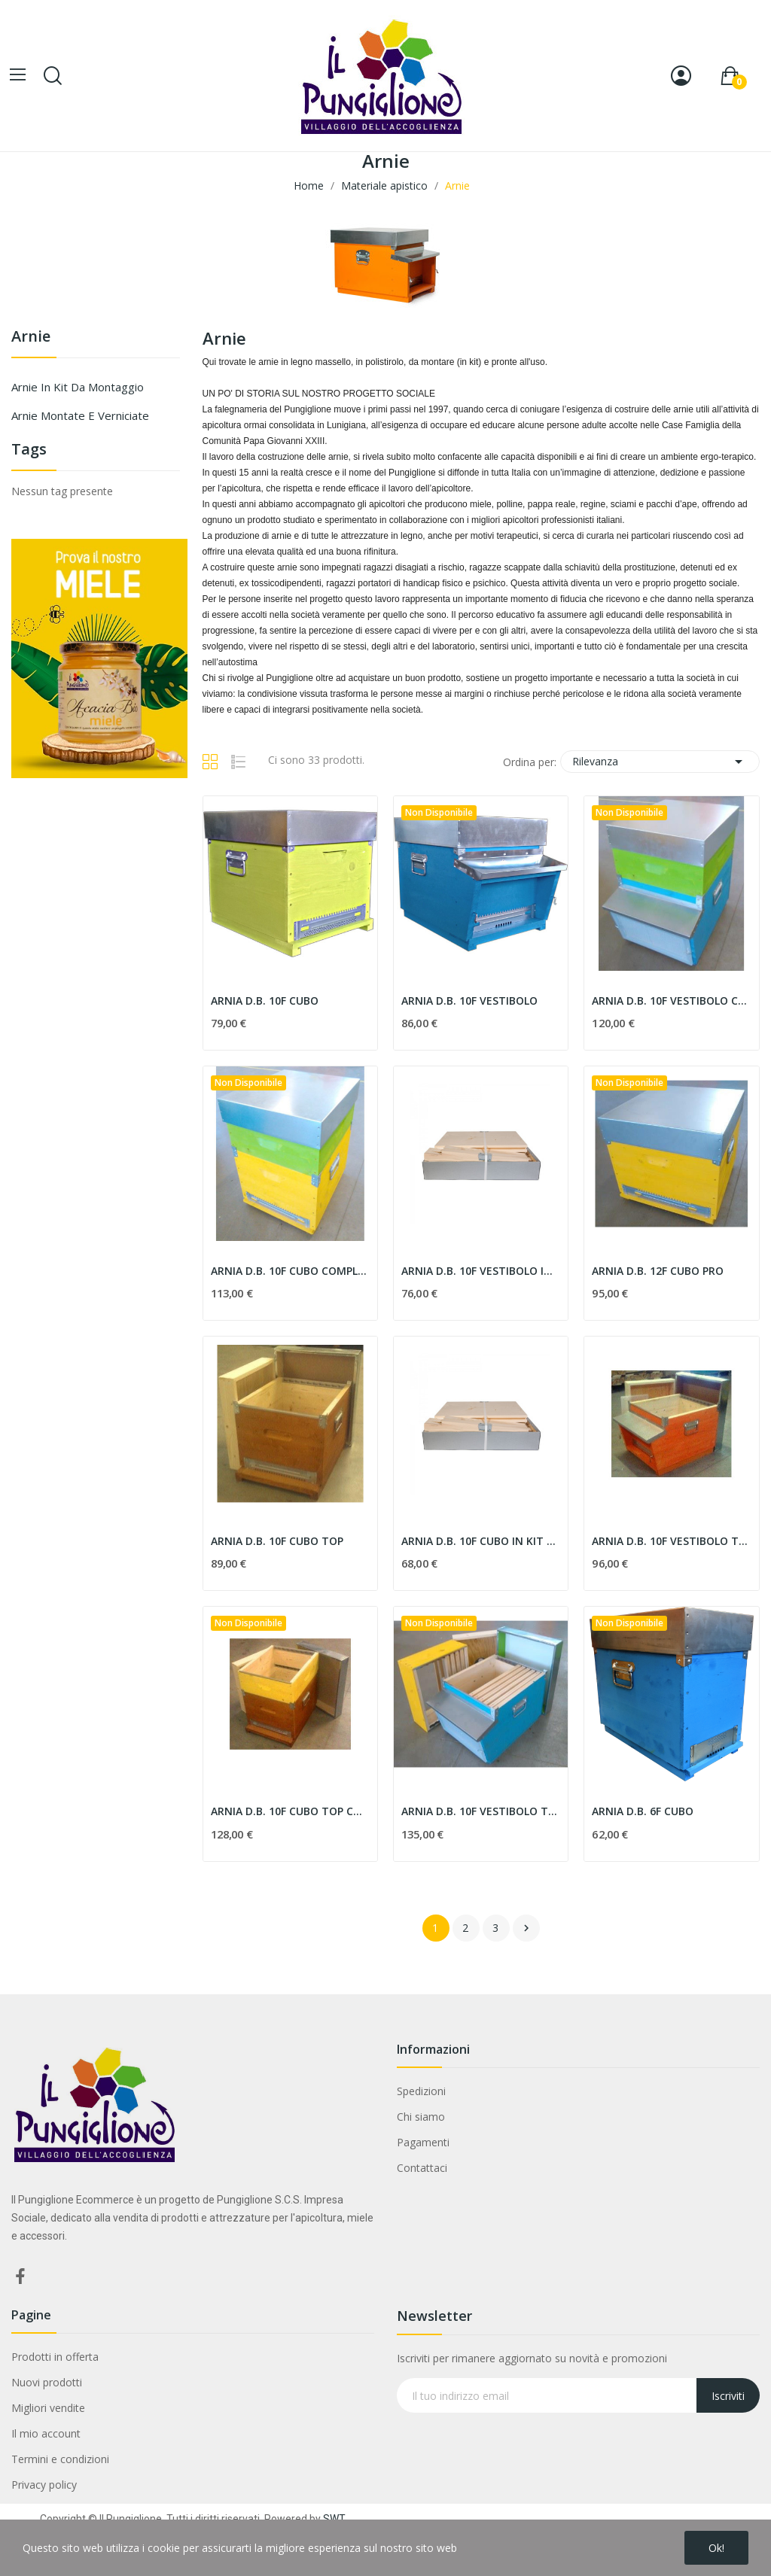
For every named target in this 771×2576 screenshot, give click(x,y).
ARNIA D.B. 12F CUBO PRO (658, 1271)
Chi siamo (421, 2116)
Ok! (716, 2548)
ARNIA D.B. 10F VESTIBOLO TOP (671, 1541)
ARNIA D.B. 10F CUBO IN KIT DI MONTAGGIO (480, 1541)
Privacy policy (44, 2484)
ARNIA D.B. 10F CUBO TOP (277, 1541)
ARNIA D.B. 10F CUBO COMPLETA (290, 1271)
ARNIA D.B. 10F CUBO (264, 1000)
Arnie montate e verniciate (80, 415)
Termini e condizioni (60, 2459)
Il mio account (46, 2433)
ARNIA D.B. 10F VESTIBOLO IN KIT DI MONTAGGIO (480, 1271)
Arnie (30, 337)
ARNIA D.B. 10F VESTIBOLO (469, 1000)
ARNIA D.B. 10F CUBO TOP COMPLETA (290, 1811)
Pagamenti (423, 2142)
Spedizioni (421, 2091)
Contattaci (422, 2168)
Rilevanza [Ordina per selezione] (660, 762)
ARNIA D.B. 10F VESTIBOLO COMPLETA (671, 1000)
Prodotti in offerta (55, 2356)
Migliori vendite (48, 2408)
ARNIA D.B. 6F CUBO (642, 1811)
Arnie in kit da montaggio (77, 386)
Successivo (526, 1928)
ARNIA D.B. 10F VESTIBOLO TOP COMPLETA (480, 1811)
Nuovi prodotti (46, 2382)
